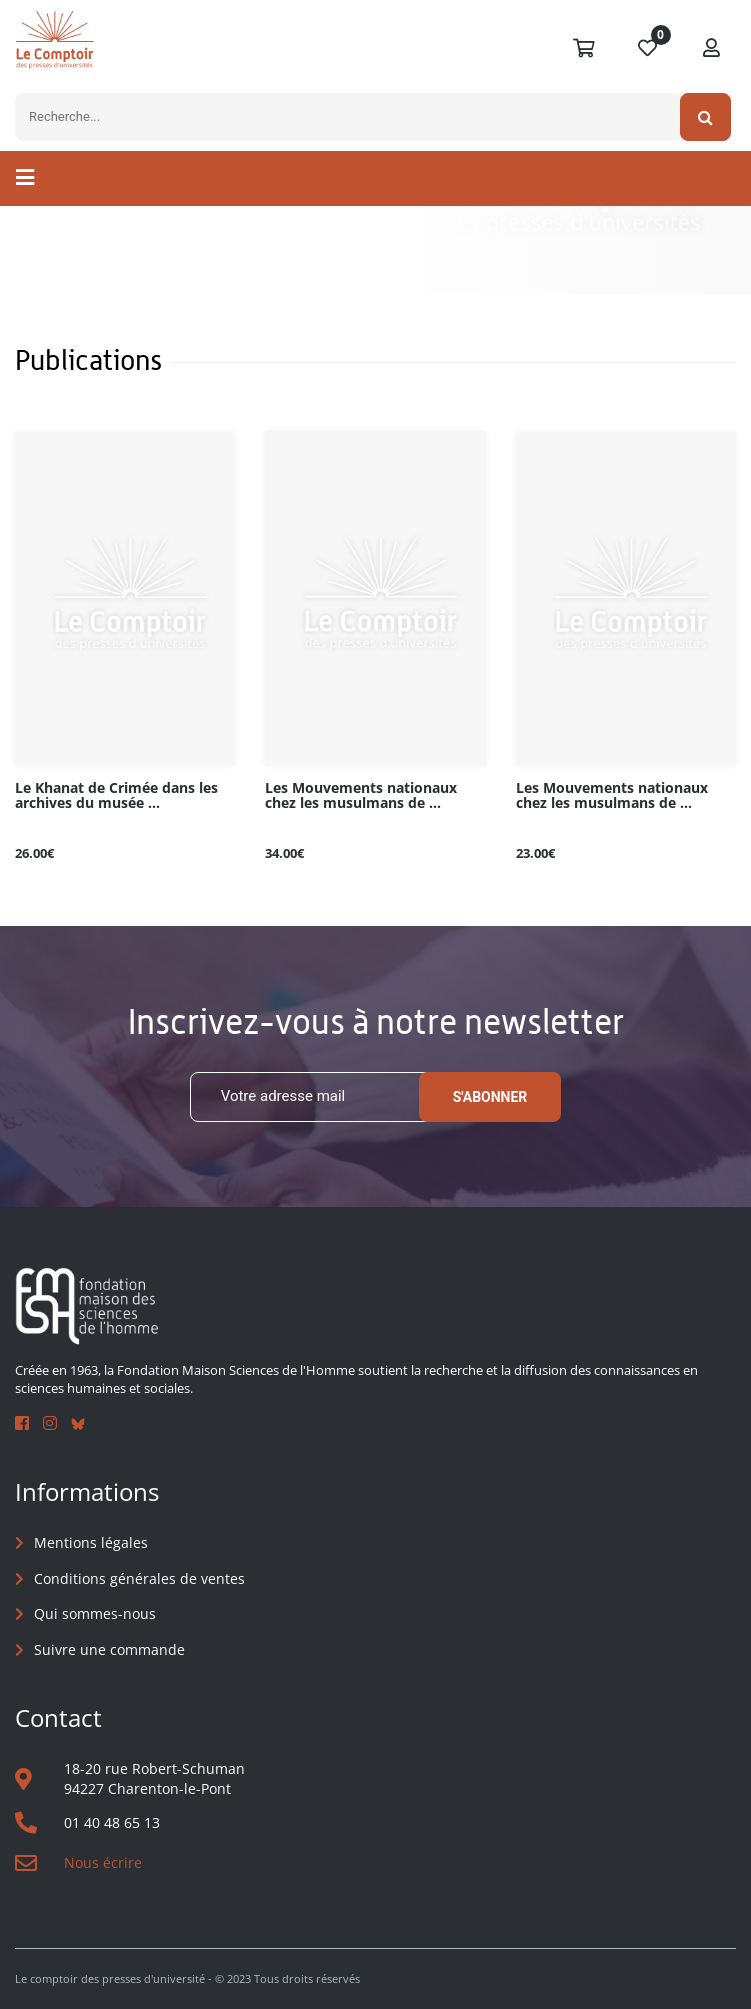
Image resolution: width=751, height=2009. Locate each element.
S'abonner (490, 1097)
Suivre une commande (109, 1649)
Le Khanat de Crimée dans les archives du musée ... (116, 796)
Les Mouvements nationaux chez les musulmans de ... (361, 796)
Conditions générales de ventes (139, 1578)
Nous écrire (103, 1862)
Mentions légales (91, 1542)
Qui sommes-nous (95, 1613)
